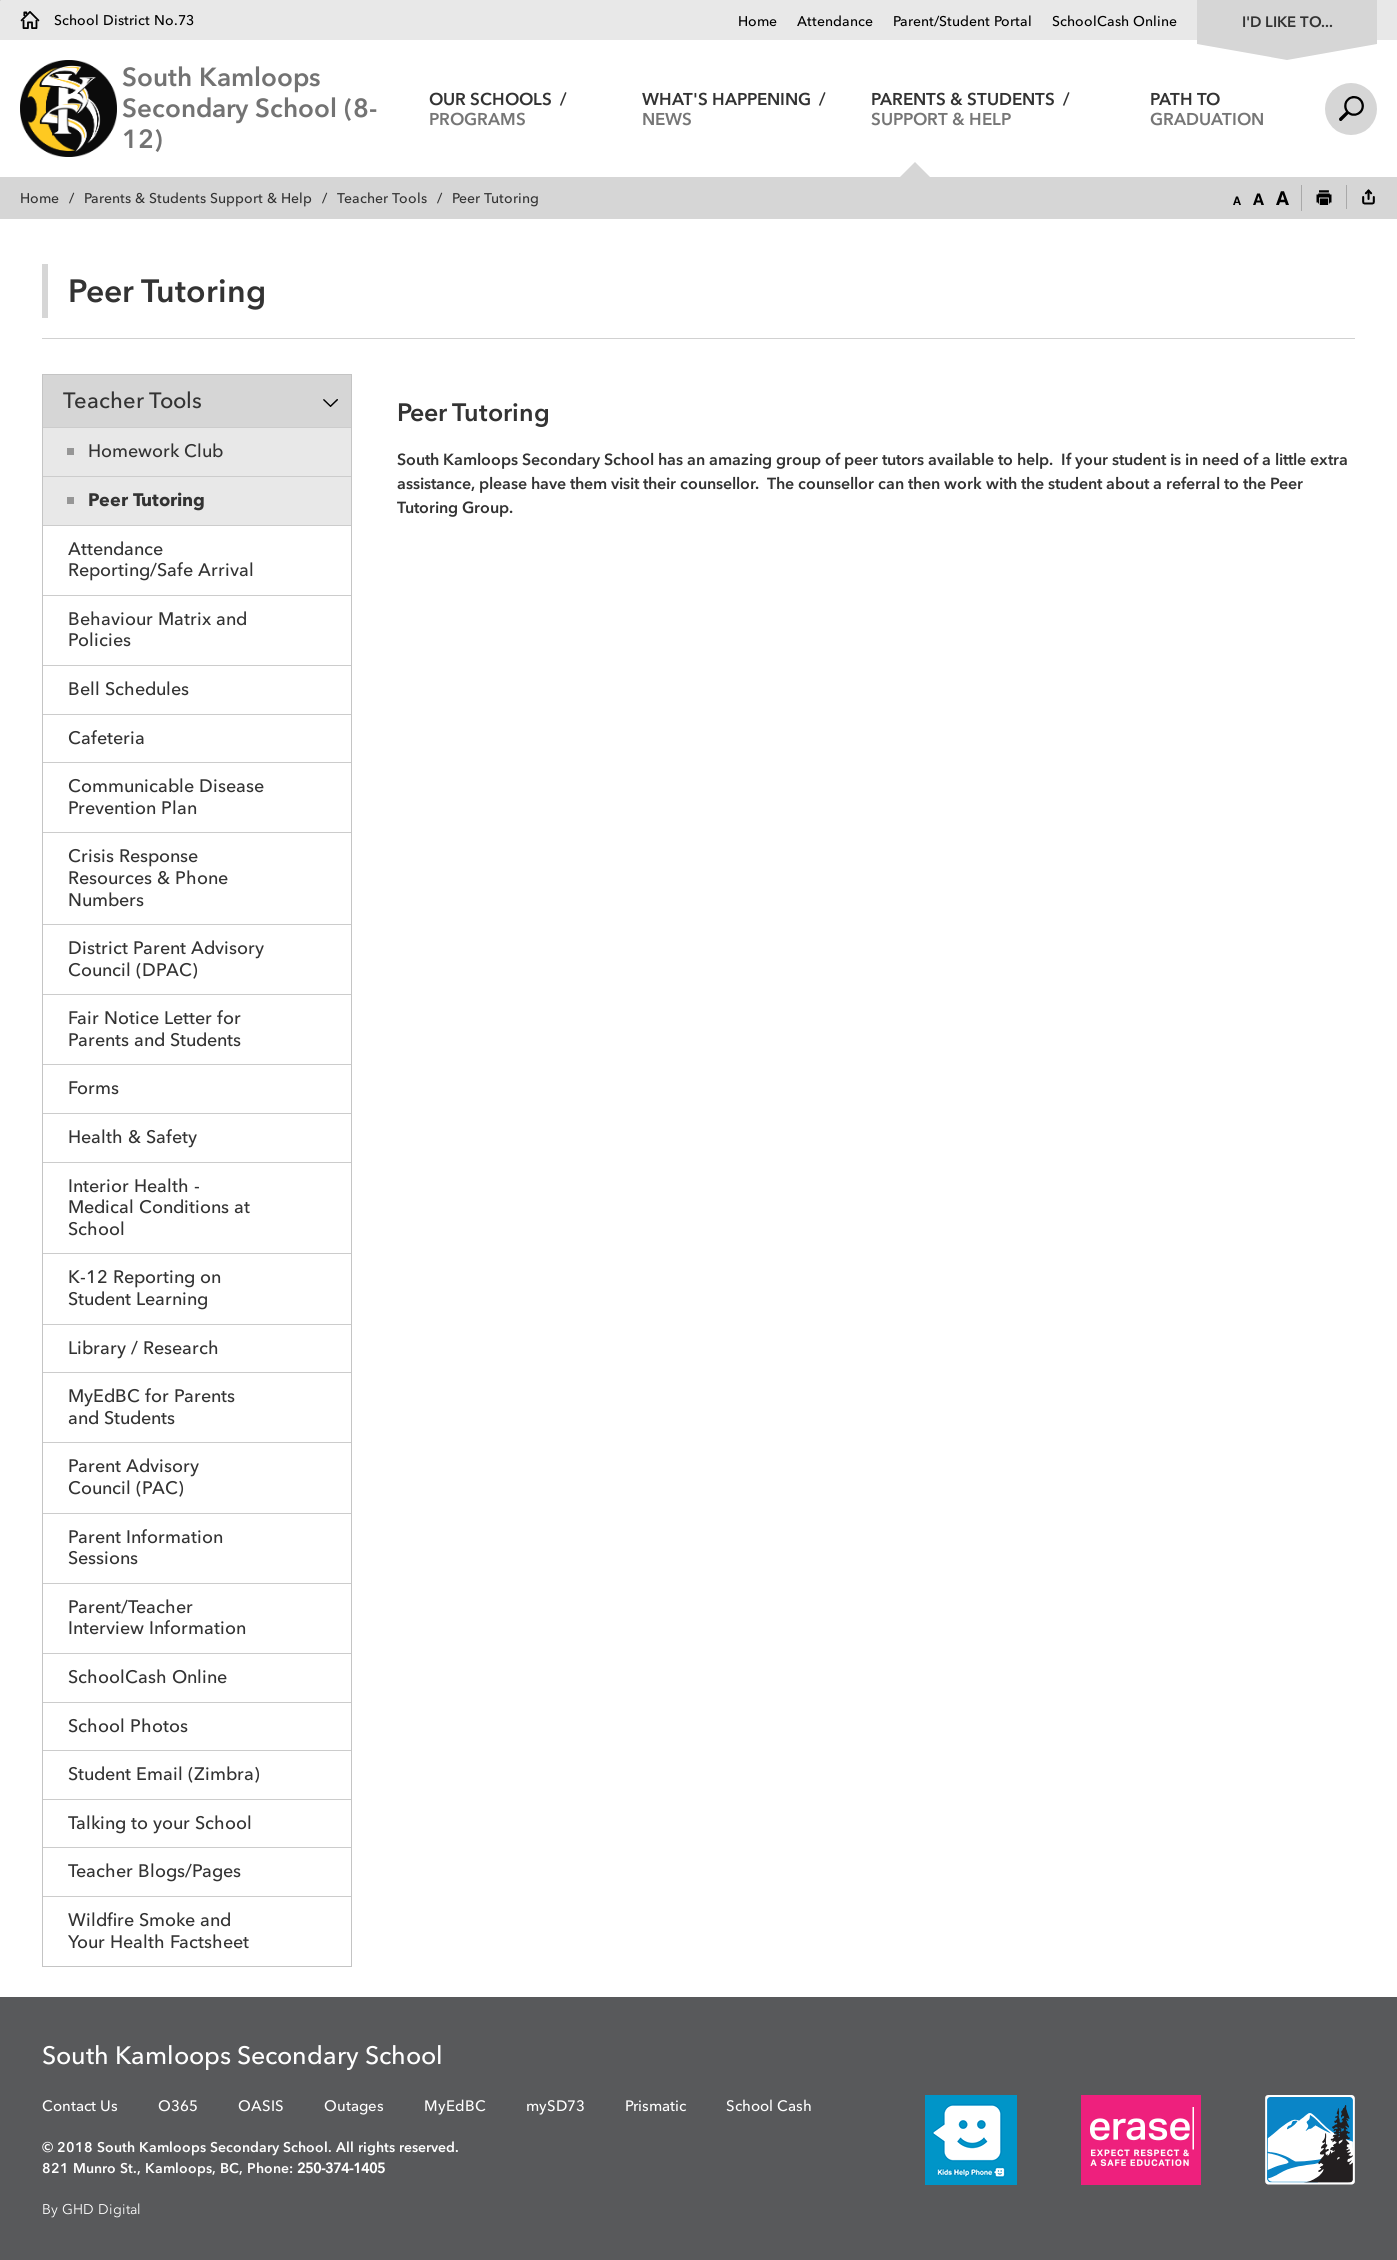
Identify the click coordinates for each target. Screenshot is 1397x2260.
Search (1351, 109)
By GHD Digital (91, 2209)
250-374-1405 (341, 2168)
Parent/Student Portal (962, 21)
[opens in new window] (941, 2139)
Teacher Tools (382, 198)
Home (757, 21)
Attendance (835, 21)
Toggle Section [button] (331, 402)
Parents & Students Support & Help (198, 198)
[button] (1237, 199)
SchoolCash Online (1114, 21)
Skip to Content (0, 0)
